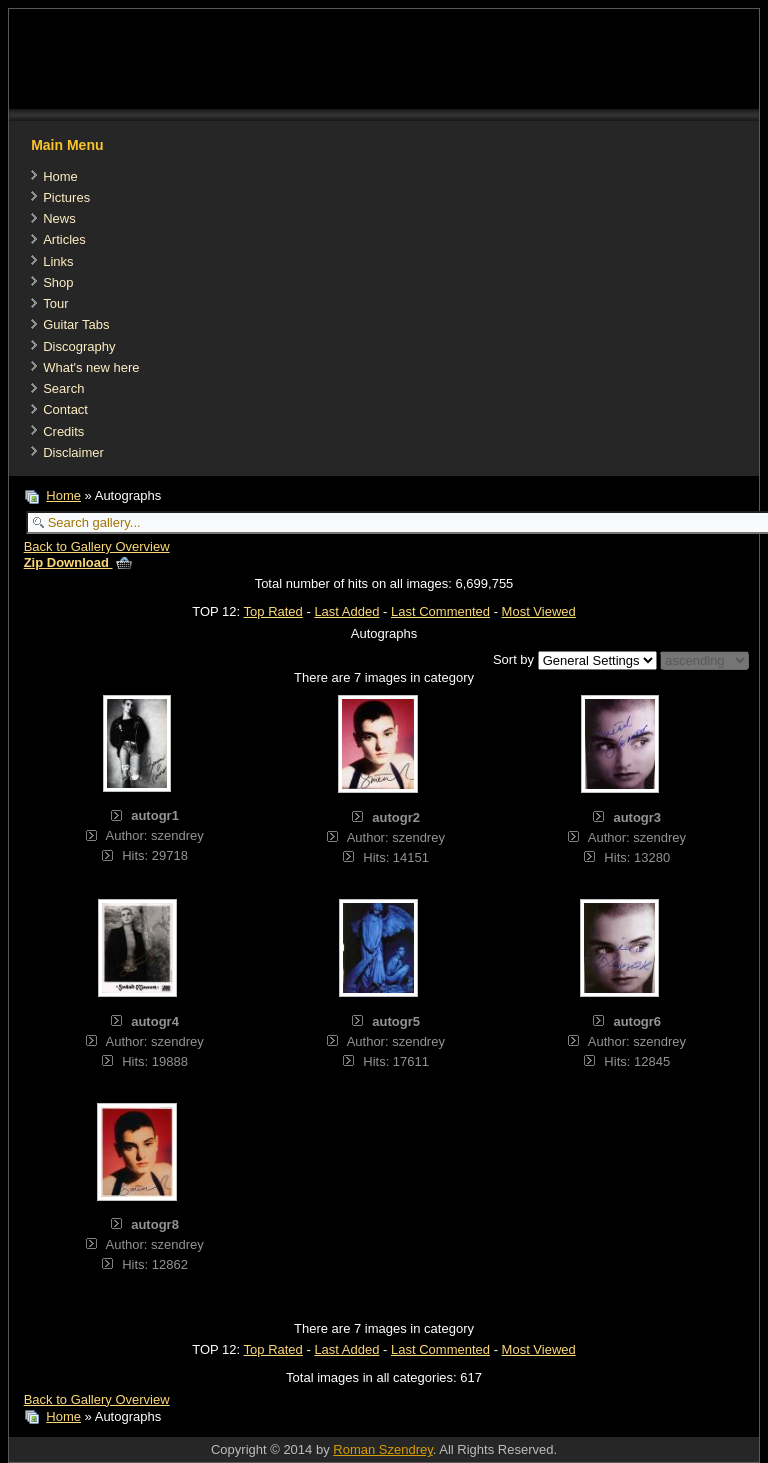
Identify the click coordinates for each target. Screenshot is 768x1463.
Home (60, 176)
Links (58, 261)
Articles (64, 239)
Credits (63, 431)
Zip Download (78, 562)
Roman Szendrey (382, 1449)
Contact (65, 409)
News (59, 218)
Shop (58, 282)
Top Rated (273, 611)
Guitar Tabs (76, 324)
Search (63, 388)
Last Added (346, 611)
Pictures (66, 197)
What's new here (91, 367)
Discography (79, 346)
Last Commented (440, 611)
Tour (55, 303)
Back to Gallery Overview (97, 546)
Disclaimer (73, 452)
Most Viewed (539, 611)
